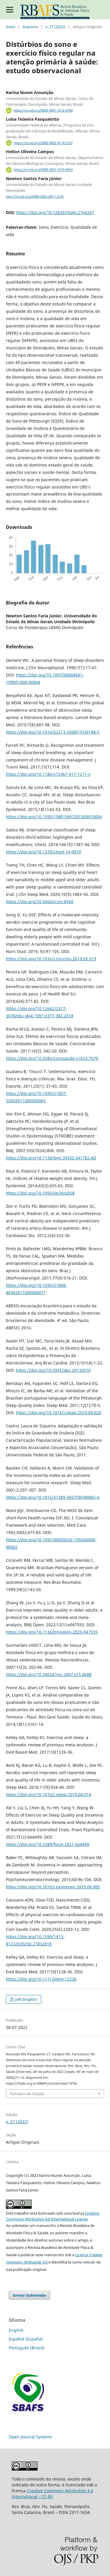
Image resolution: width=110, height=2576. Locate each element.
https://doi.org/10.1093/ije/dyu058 (40, 1193)
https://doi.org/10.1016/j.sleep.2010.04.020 (58, 1412)
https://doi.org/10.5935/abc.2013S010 (53, 1370)
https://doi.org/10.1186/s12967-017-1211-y (48, 774)
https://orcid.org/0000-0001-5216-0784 (43, 110)
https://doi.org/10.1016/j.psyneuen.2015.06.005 (53, 1887)
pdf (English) (25, 1999)
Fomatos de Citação (27, 2093)
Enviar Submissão (29, 2295)
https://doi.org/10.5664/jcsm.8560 (39, 901)
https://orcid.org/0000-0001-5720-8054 (43, 170)
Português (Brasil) (26, 2347)
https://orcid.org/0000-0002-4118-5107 (43, 143)
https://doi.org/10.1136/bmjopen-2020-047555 (52, 1632)
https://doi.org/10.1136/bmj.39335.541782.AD (51, 1158)
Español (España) (26, 2339)
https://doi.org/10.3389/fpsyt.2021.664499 (47, 1844)
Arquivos (30, 26)
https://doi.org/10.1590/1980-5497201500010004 (54, 816)
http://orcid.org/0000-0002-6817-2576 (35, 196)
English (16, 2330)
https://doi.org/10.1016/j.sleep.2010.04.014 (48, 1794)
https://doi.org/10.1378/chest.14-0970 (43, 852)
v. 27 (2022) (55, 26)
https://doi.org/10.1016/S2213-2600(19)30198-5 (52, 732)
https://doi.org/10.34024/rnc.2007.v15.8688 (49, 1674)
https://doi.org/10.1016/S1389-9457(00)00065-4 (52, 1497)
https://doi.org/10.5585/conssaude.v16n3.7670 (52, 1058)
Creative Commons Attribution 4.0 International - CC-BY (52, 2493)
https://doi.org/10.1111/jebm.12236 (41, 1979)
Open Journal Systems (30, 2437)
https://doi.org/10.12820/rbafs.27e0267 (55, 212)
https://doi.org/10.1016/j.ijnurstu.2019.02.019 (51, 958)
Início (10, 26)
